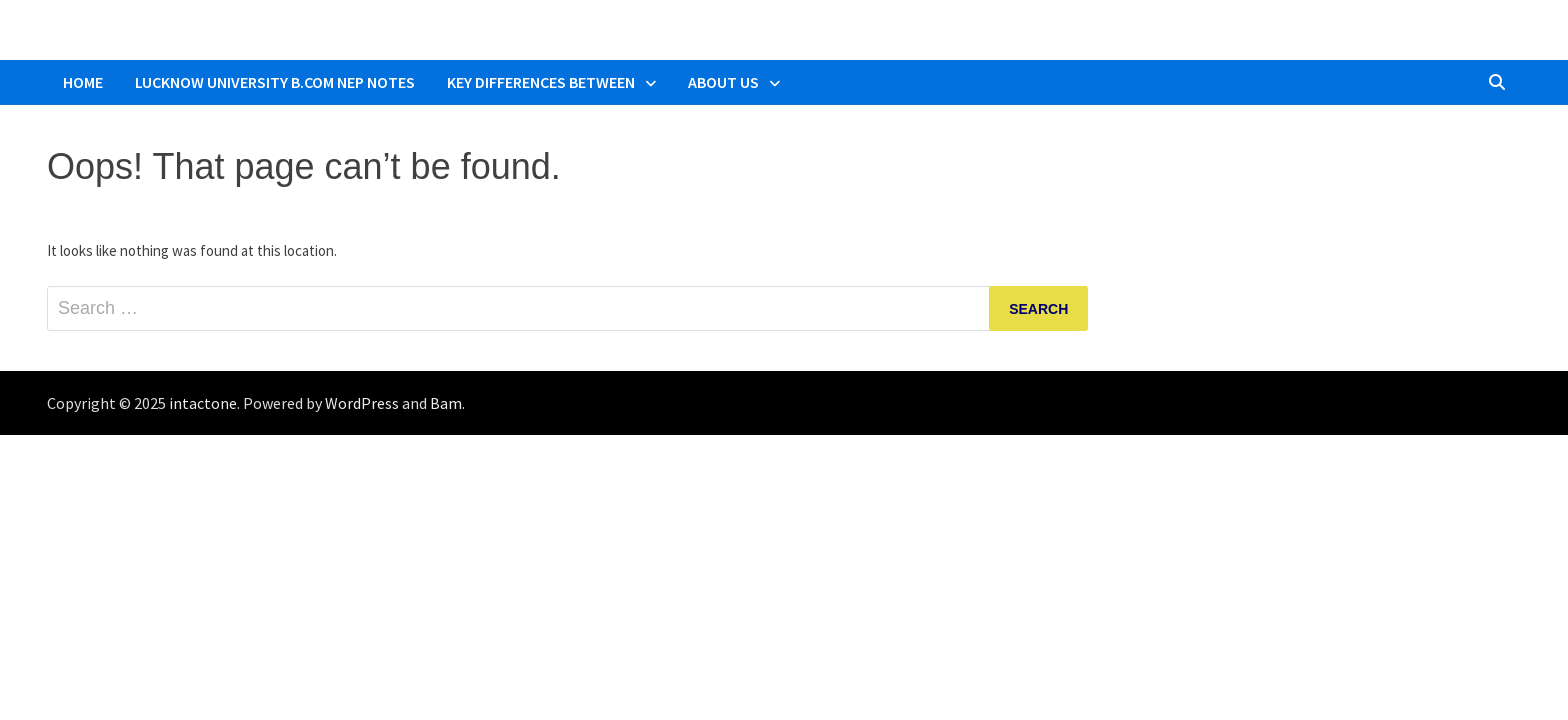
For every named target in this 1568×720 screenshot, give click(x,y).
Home (83, 82)
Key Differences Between (541, 82)
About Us (723, 82)
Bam (446, 403)
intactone (203, 403)
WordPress (362, 403)
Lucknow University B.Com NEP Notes (275, 82)
